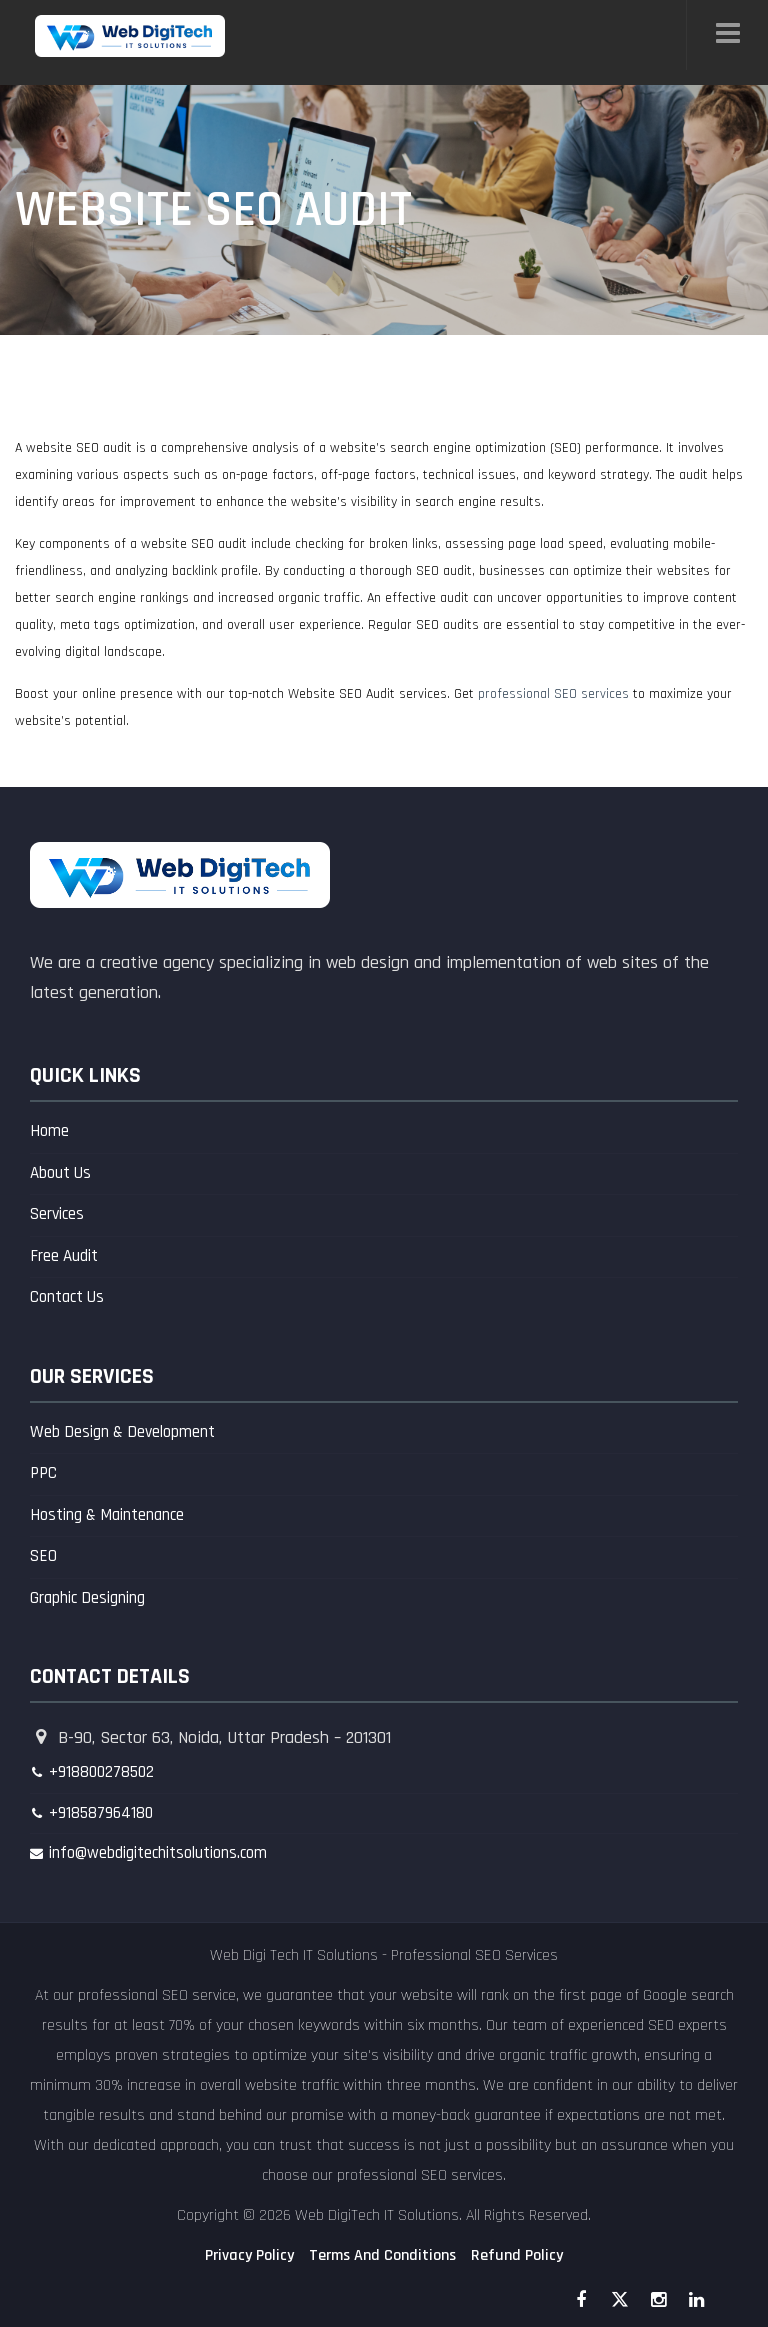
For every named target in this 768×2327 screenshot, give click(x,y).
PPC (43, 1473)
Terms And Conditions (382, 2255)
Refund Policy (517, 2255)
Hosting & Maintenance (107, 1515)
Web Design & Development (122, 1432)
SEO (43, 1556)
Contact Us (67, 1297)
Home (49, 1131)
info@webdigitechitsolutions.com (158, 1853)
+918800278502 (101, 1772)
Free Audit (64, 1256)
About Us (60, 1173)
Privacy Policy (249, 2255)
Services (57, 1214)
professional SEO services (553, 694)
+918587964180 (101, 1813)
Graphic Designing (87, 1598)
